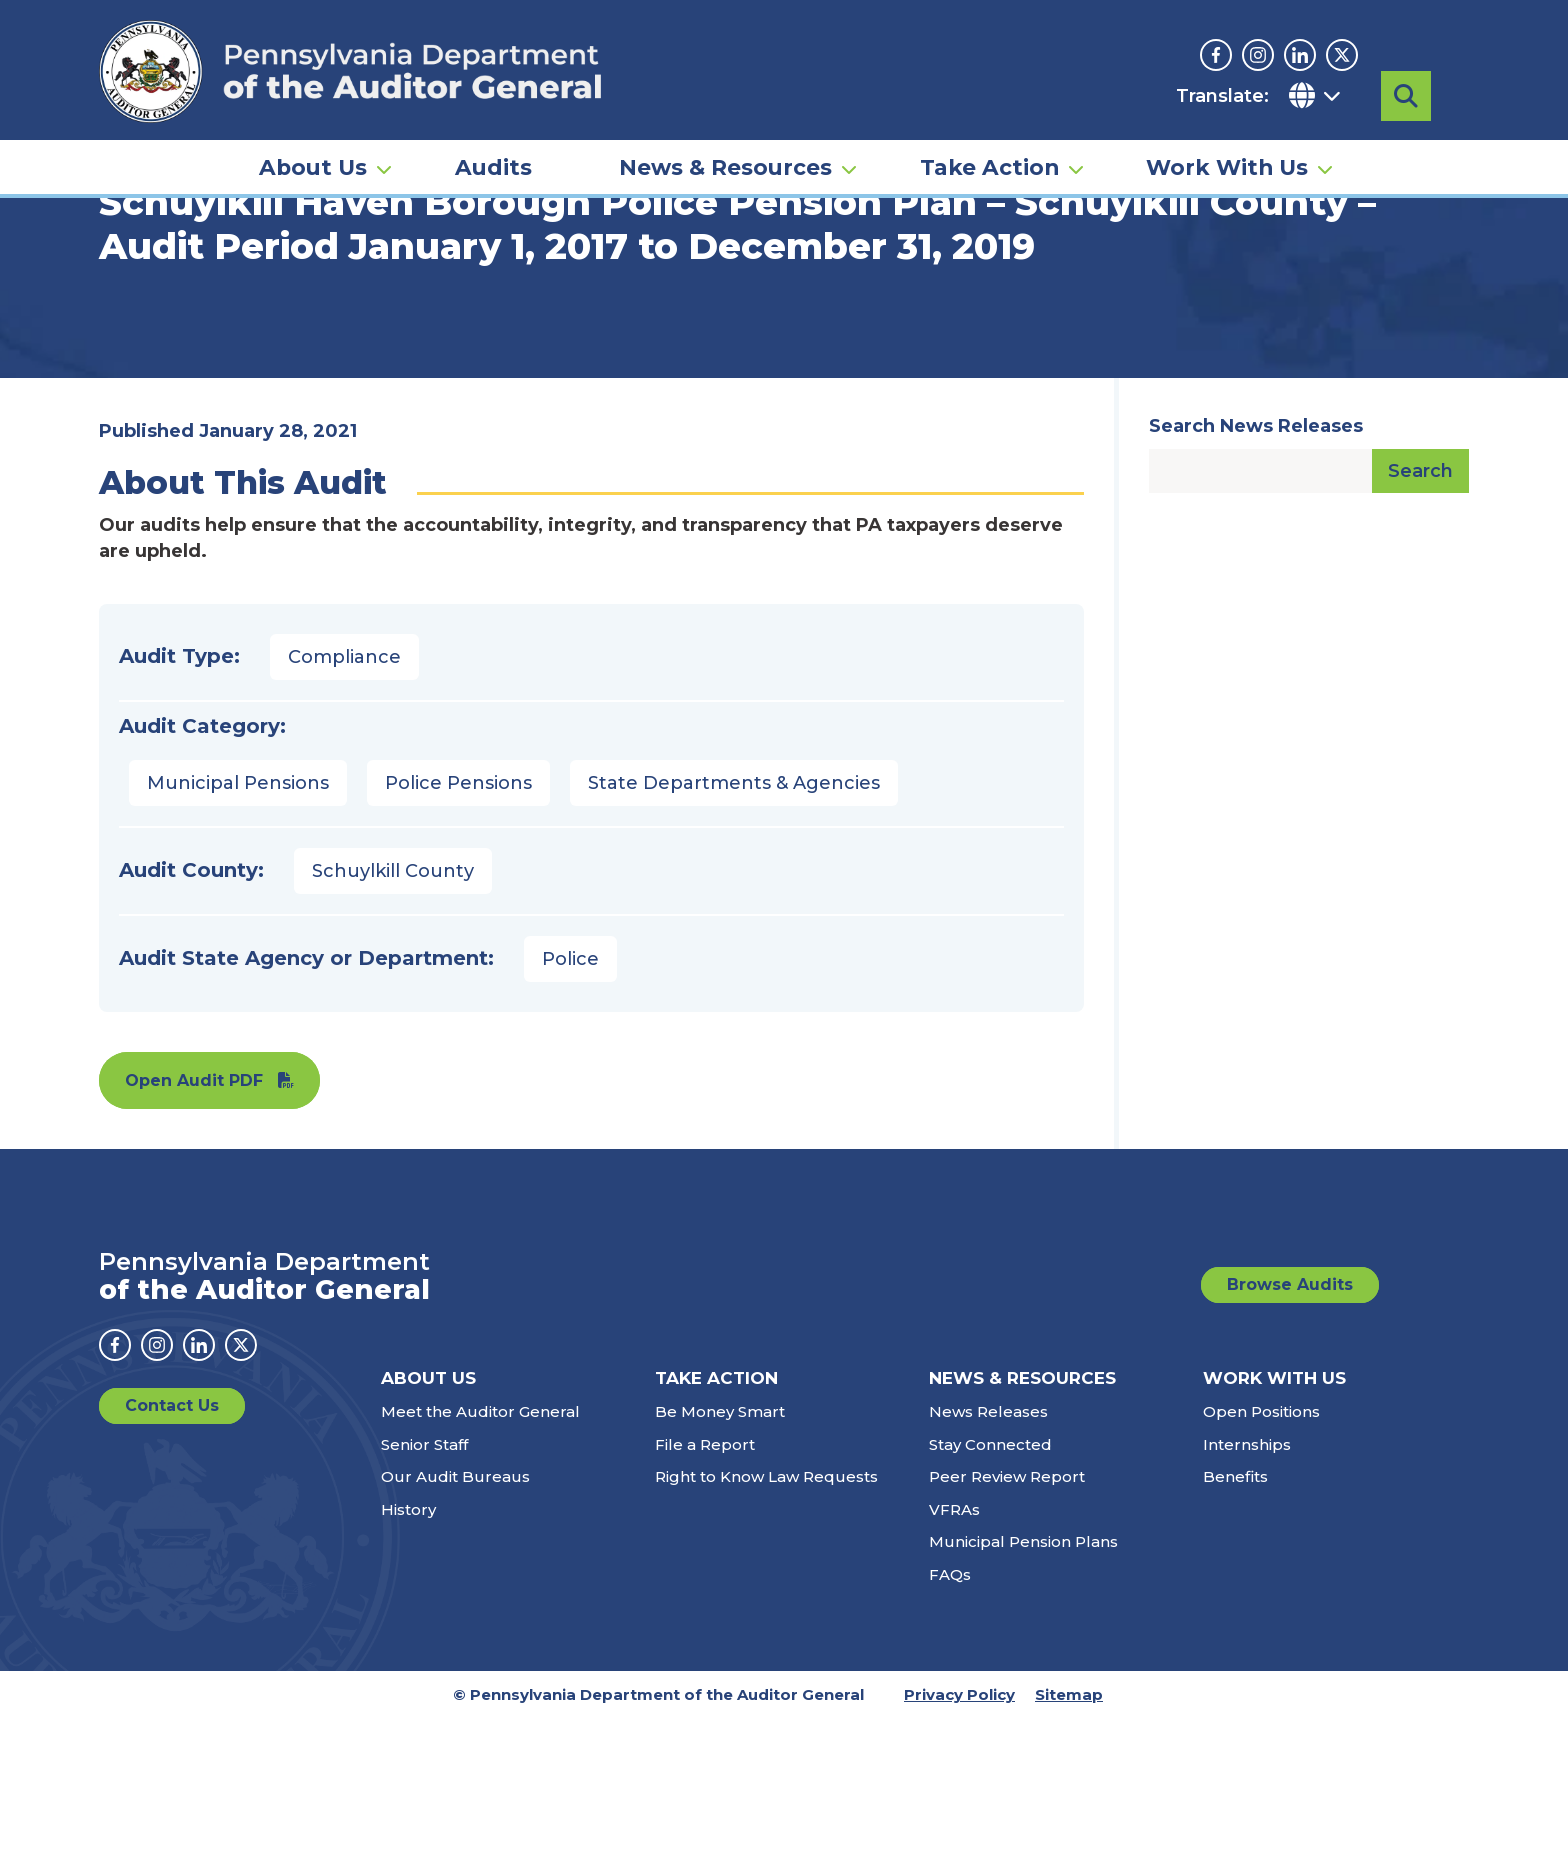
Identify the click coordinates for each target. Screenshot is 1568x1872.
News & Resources (725, 166)
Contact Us (172, 1559)
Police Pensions (458, 936)
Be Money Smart (720, 1565)
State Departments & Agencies (734, 936)
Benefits (1235, 1630)
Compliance (344, 810)
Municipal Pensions (238, 936)
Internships (1247, 1597)
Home (128, 305)
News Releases (988, 1565)
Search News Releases (1256, 579)
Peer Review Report (1007, 1630)
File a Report (705, 1597)
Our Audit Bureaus (455, 1630)
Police (570, 1112)
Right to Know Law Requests (766, 1630)
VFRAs (954, 1662)
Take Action (989, 166)
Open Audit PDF (194, 1233)
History (408, 1662)
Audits (493, 166)
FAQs (950, 1727)
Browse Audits (1290, 1437)
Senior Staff (424, 1597)
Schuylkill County (393, 1024)
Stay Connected (990, 1597)
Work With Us (1227, 166)
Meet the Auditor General (480, 1565)
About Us (313, 166)
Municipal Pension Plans (1023, 1695)
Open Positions (1261, 1565)
